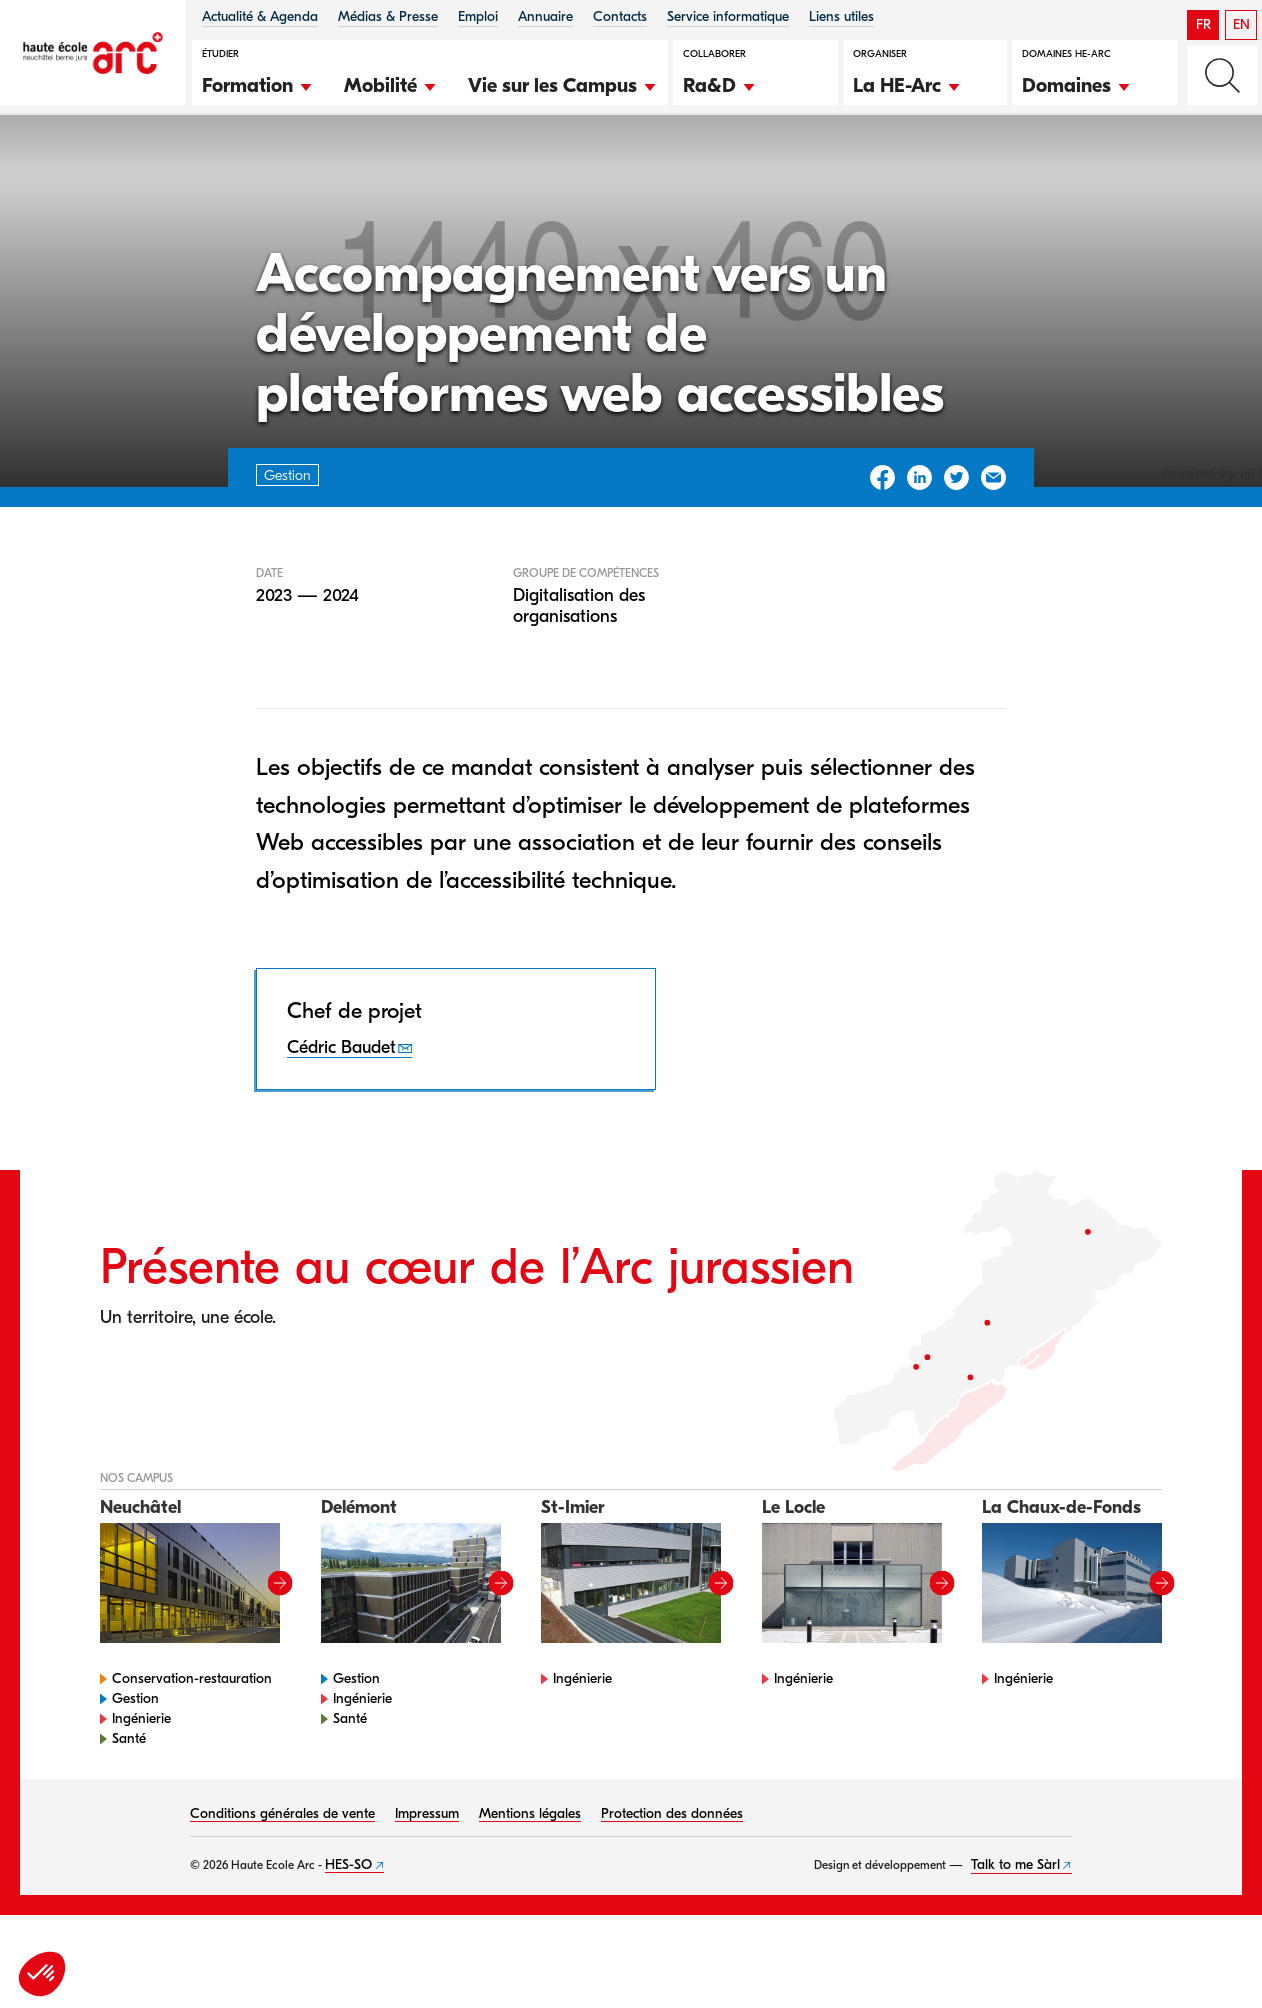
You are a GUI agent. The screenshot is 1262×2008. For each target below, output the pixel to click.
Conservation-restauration (192, 1741)
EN (1241, 24)
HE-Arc (54, 168)
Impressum (427, 1876)
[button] (258, 83)
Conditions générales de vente (282, 1876)
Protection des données (672, 1876)
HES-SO (348, 1927)
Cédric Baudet (341, 1110)
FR (1203, 24)
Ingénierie (141, 1781)
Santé (129, 1801)
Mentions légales (530, 1876)
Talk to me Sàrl (1015, 1927)
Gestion (129, 168)
